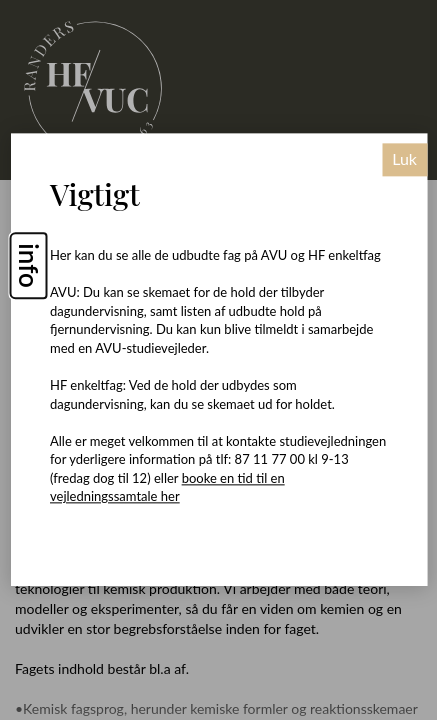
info (29, 266)
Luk (404, 159)
